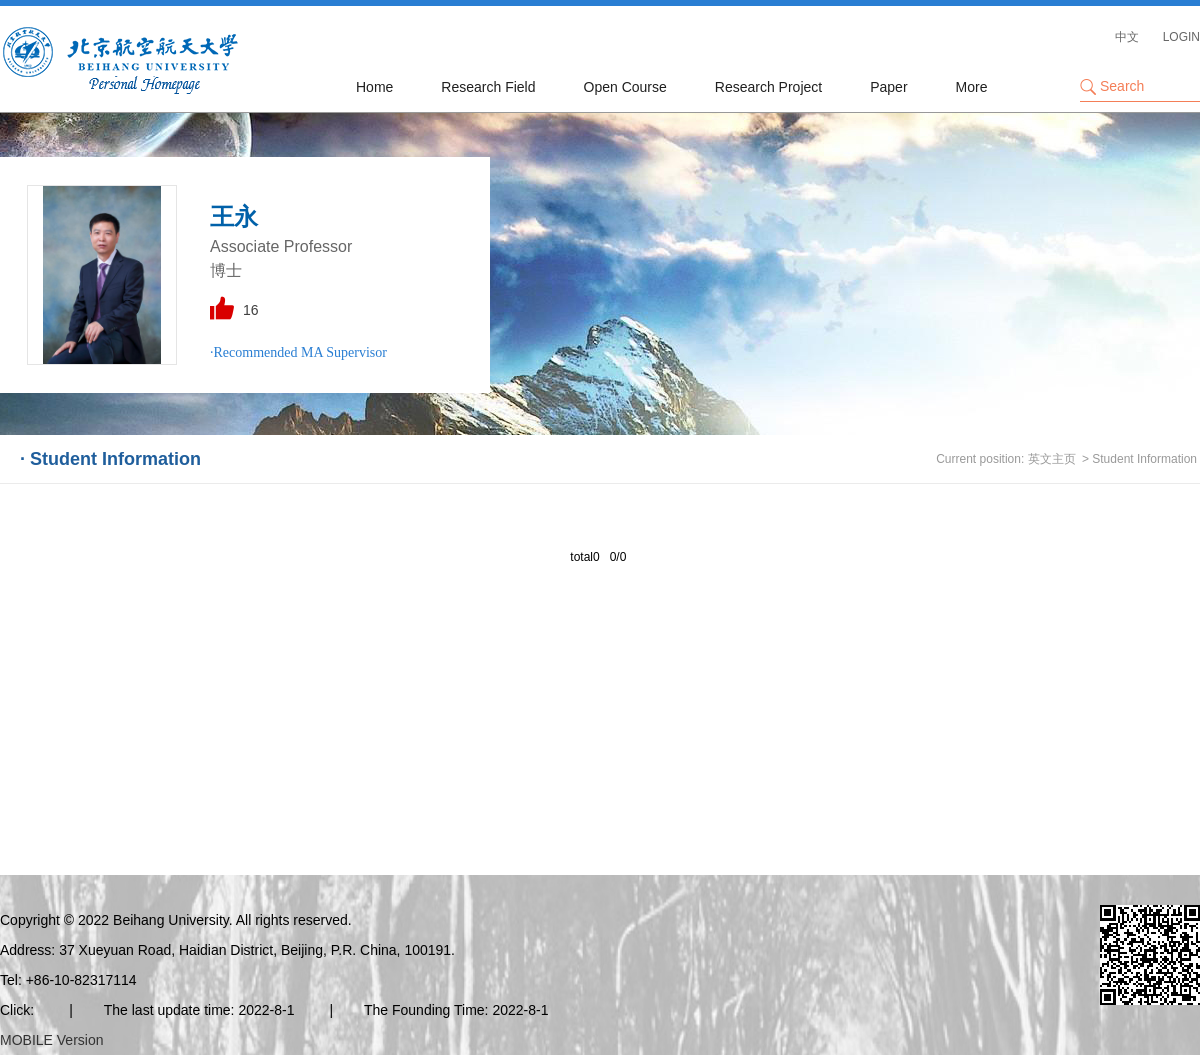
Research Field (488, 87)
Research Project (768, 87)
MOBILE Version (52, 1040)
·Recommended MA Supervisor (298, 352)
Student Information (1144, 459)
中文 (1127, 37)
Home (374, 87)
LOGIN (1181, 37)
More (972, 87)
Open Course (625, 87)
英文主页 (1052, 459)
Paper (888, 87)
